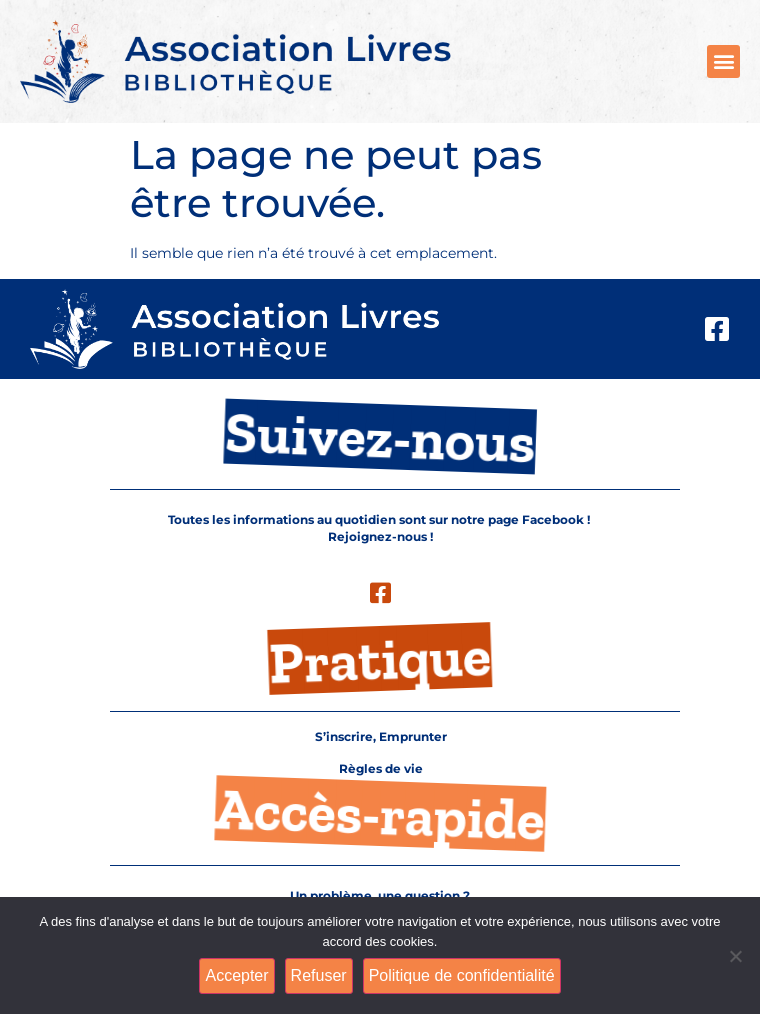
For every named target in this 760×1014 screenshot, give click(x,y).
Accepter (236, 975)
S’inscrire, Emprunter (381, 737)
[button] (723, 61)
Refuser (319, 975)
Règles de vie (381, 769)
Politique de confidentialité (462, 975)
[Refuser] (735, 956)
